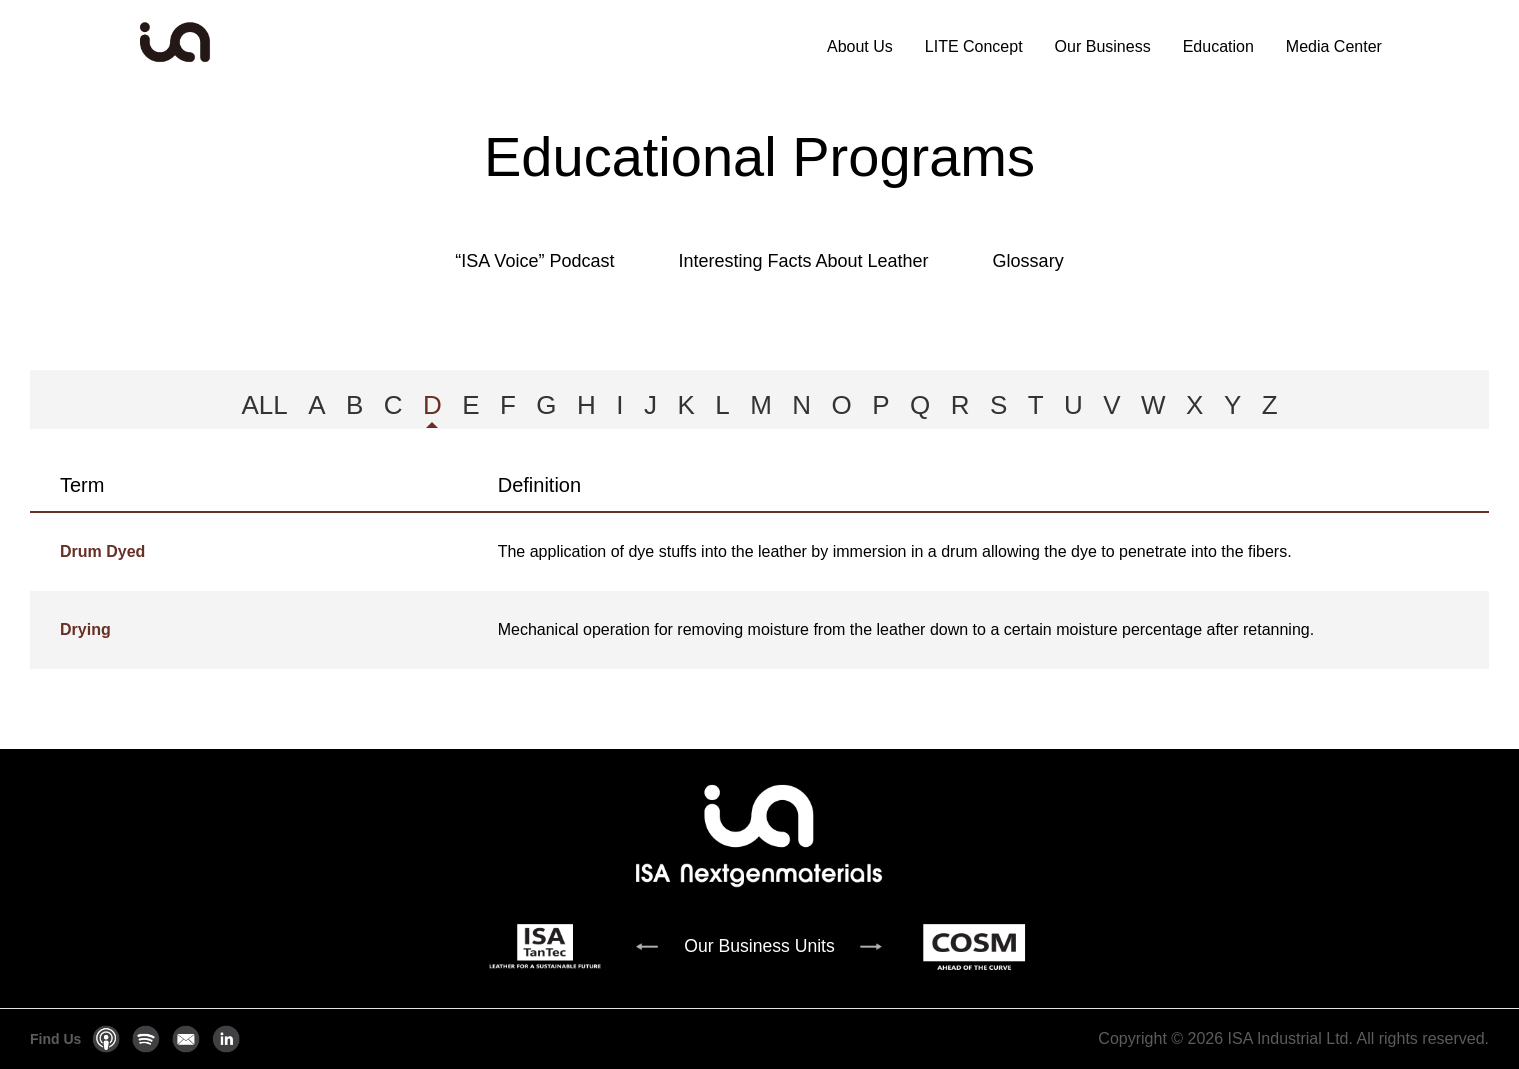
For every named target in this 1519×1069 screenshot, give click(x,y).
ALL (264, 405)
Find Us (55, 1039)
